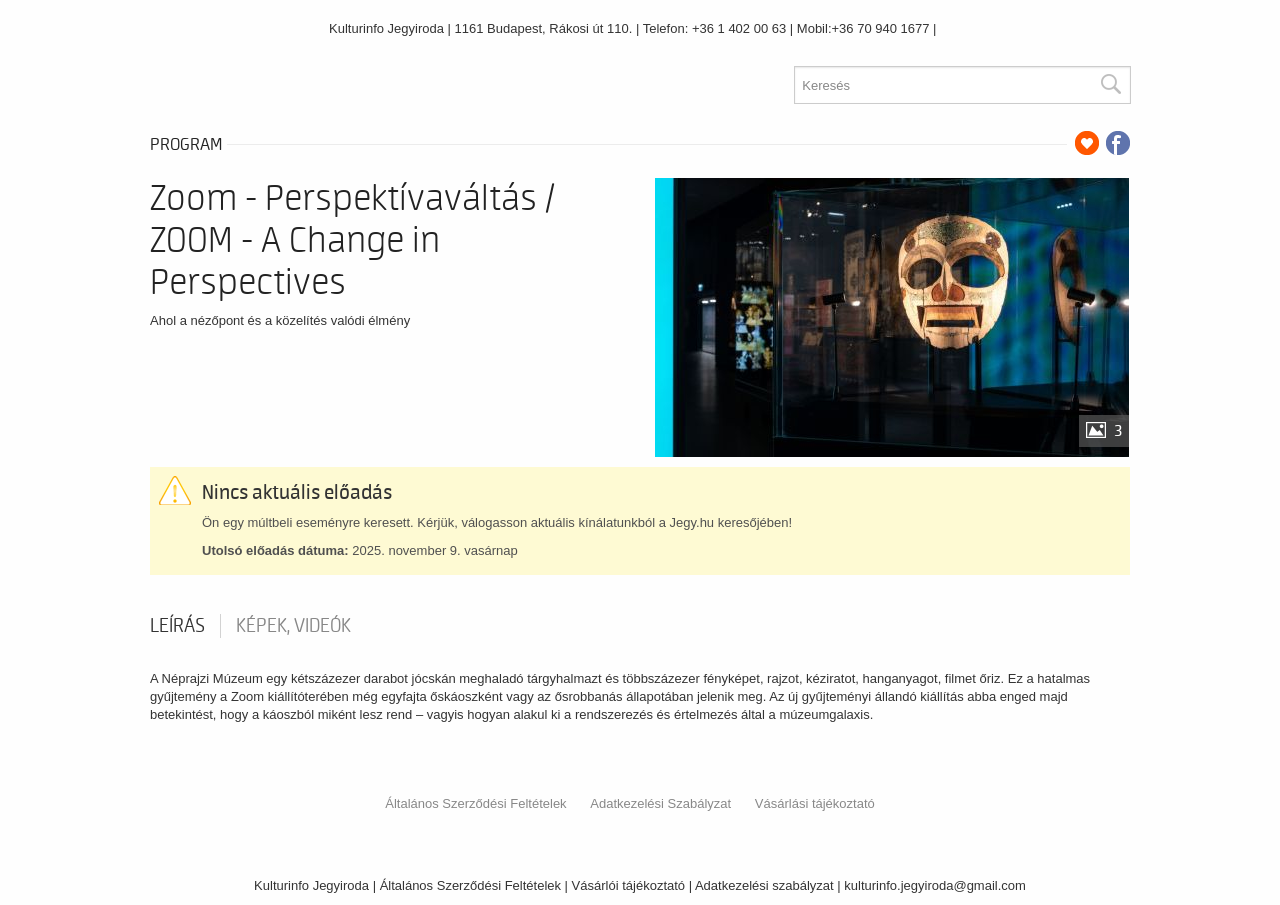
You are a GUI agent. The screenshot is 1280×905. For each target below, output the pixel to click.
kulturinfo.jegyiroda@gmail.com (935, 885)
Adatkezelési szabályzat (764, 885)
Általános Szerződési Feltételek (475, 803)
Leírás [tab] (177, 626)
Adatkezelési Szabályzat (660, 803)
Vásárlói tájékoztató (628, 885)
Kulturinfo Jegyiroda (386, 28)
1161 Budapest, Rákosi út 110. (544, 28)
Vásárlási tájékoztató (815, 803)
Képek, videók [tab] (293, 626)
